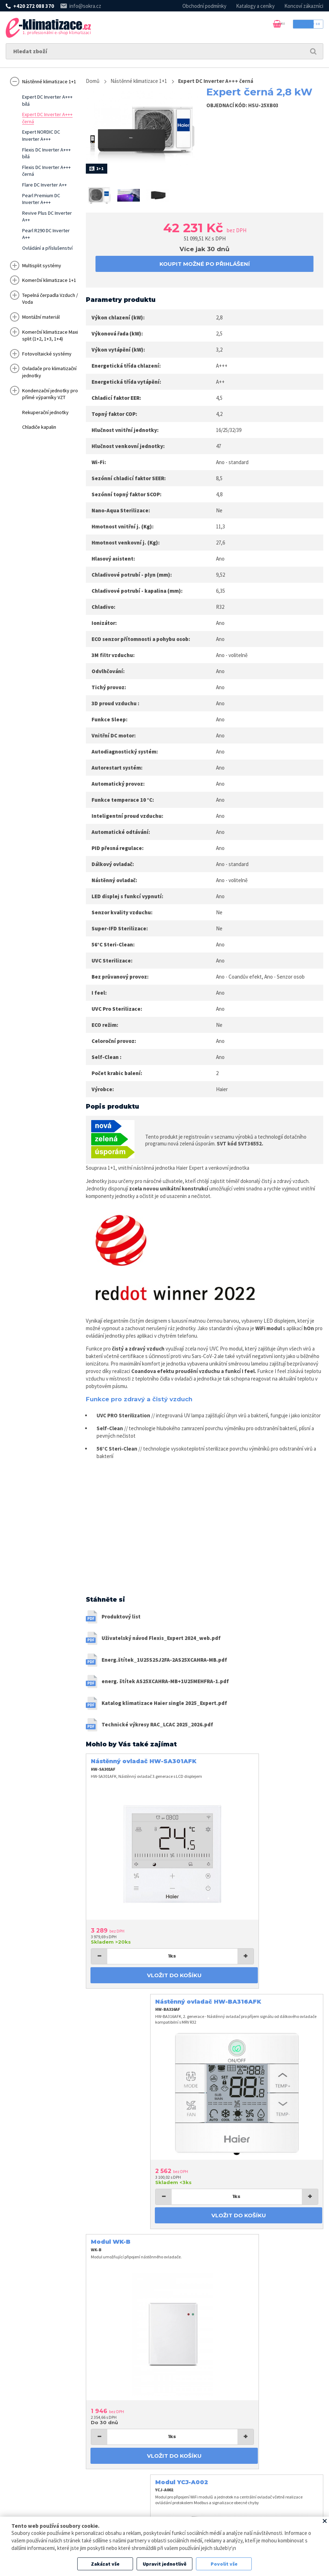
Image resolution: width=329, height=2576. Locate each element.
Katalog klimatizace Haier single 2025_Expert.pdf (164, 1705)
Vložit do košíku (144, 1936)
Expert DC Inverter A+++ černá (225, 81)
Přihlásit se (297, 27)
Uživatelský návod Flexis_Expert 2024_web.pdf (161, 1640)
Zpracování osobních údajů (234, 2514)
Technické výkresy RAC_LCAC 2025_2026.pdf (157, 1727)
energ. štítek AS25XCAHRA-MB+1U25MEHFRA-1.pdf (165, 1684)
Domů (93, 81)
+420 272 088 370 (33, 6)
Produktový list (121, 1619)
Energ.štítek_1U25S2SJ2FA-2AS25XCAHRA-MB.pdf (164, 1662)
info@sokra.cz (85, 6)
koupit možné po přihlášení (204, 264)
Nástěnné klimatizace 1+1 (144, 81)
